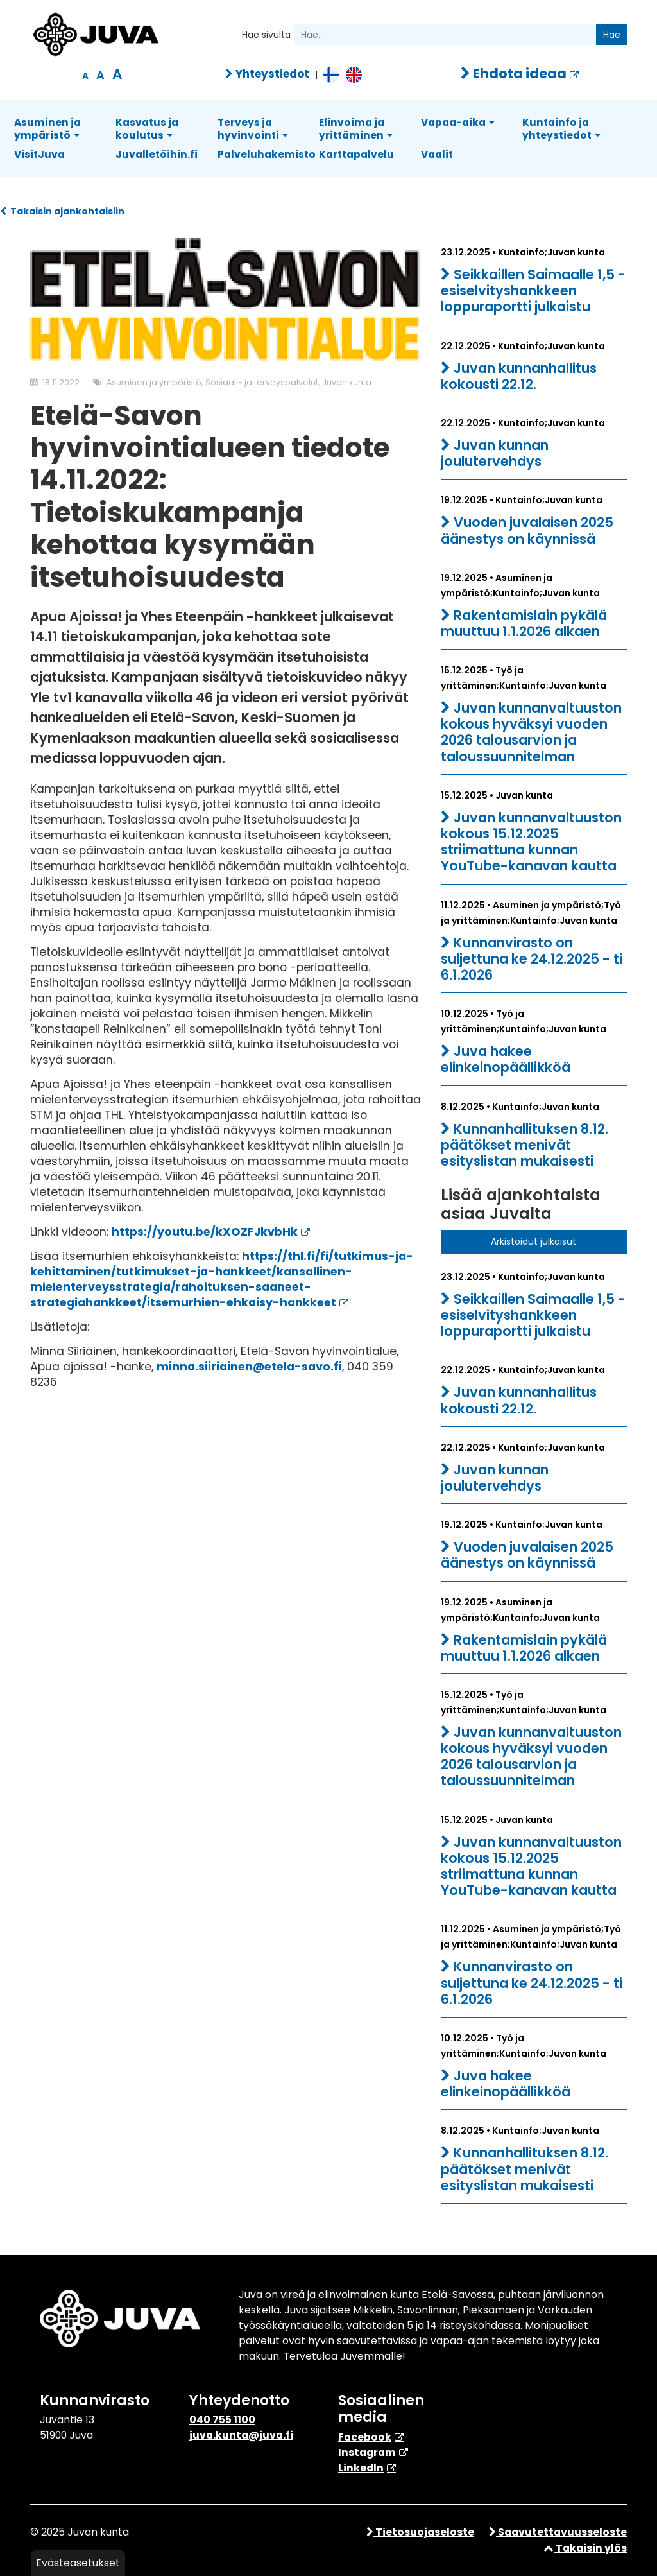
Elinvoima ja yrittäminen (356, 129)
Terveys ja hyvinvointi (253, 129)
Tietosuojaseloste (420, 2532)
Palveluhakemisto (267, 154)
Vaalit (437, 154)
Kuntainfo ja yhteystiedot (561, 129)
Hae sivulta (266, 34)
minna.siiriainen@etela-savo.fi (249, 1366)
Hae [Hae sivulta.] (611, 34)
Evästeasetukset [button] (78, 2562)
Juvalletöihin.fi (156, 154)
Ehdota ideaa (514, 73)
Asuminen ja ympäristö (47, 129)
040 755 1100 (222, 2419)
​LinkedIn (361, 2467)
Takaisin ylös (585, 2548)
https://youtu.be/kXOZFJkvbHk (205, 1232)
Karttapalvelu (356, 154)
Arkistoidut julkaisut (533, 1241)
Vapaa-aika (458, 122)
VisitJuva (39, 154)
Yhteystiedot (267, 74)
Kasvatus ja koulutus (146, 129)
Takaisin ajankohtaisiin (62, 211)
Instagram (367, 2452)
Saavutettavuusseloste (558, 2532)
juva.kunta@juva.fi (241, 2435)
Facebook (364, 2437)
